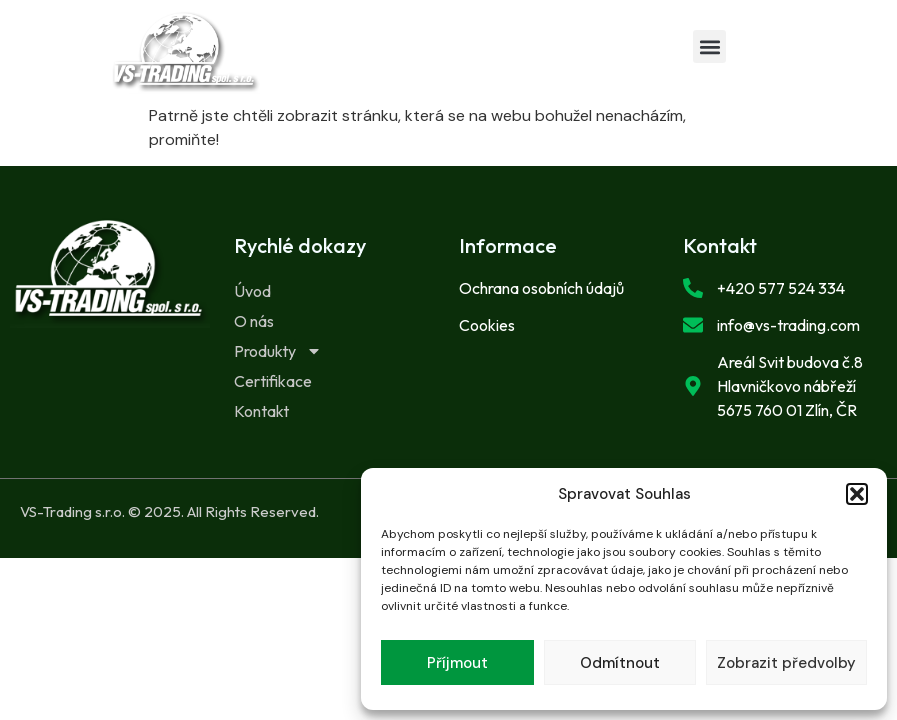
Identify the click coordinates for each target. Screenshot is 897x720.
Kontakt (261, 411)
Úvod (252, 291)
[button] (857, 494)
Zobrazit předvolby (786, 663)
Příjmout (457, 663)
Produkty (278, 351)
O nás (254, 321)
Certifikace (273, 381)
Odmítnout (620, 663)
